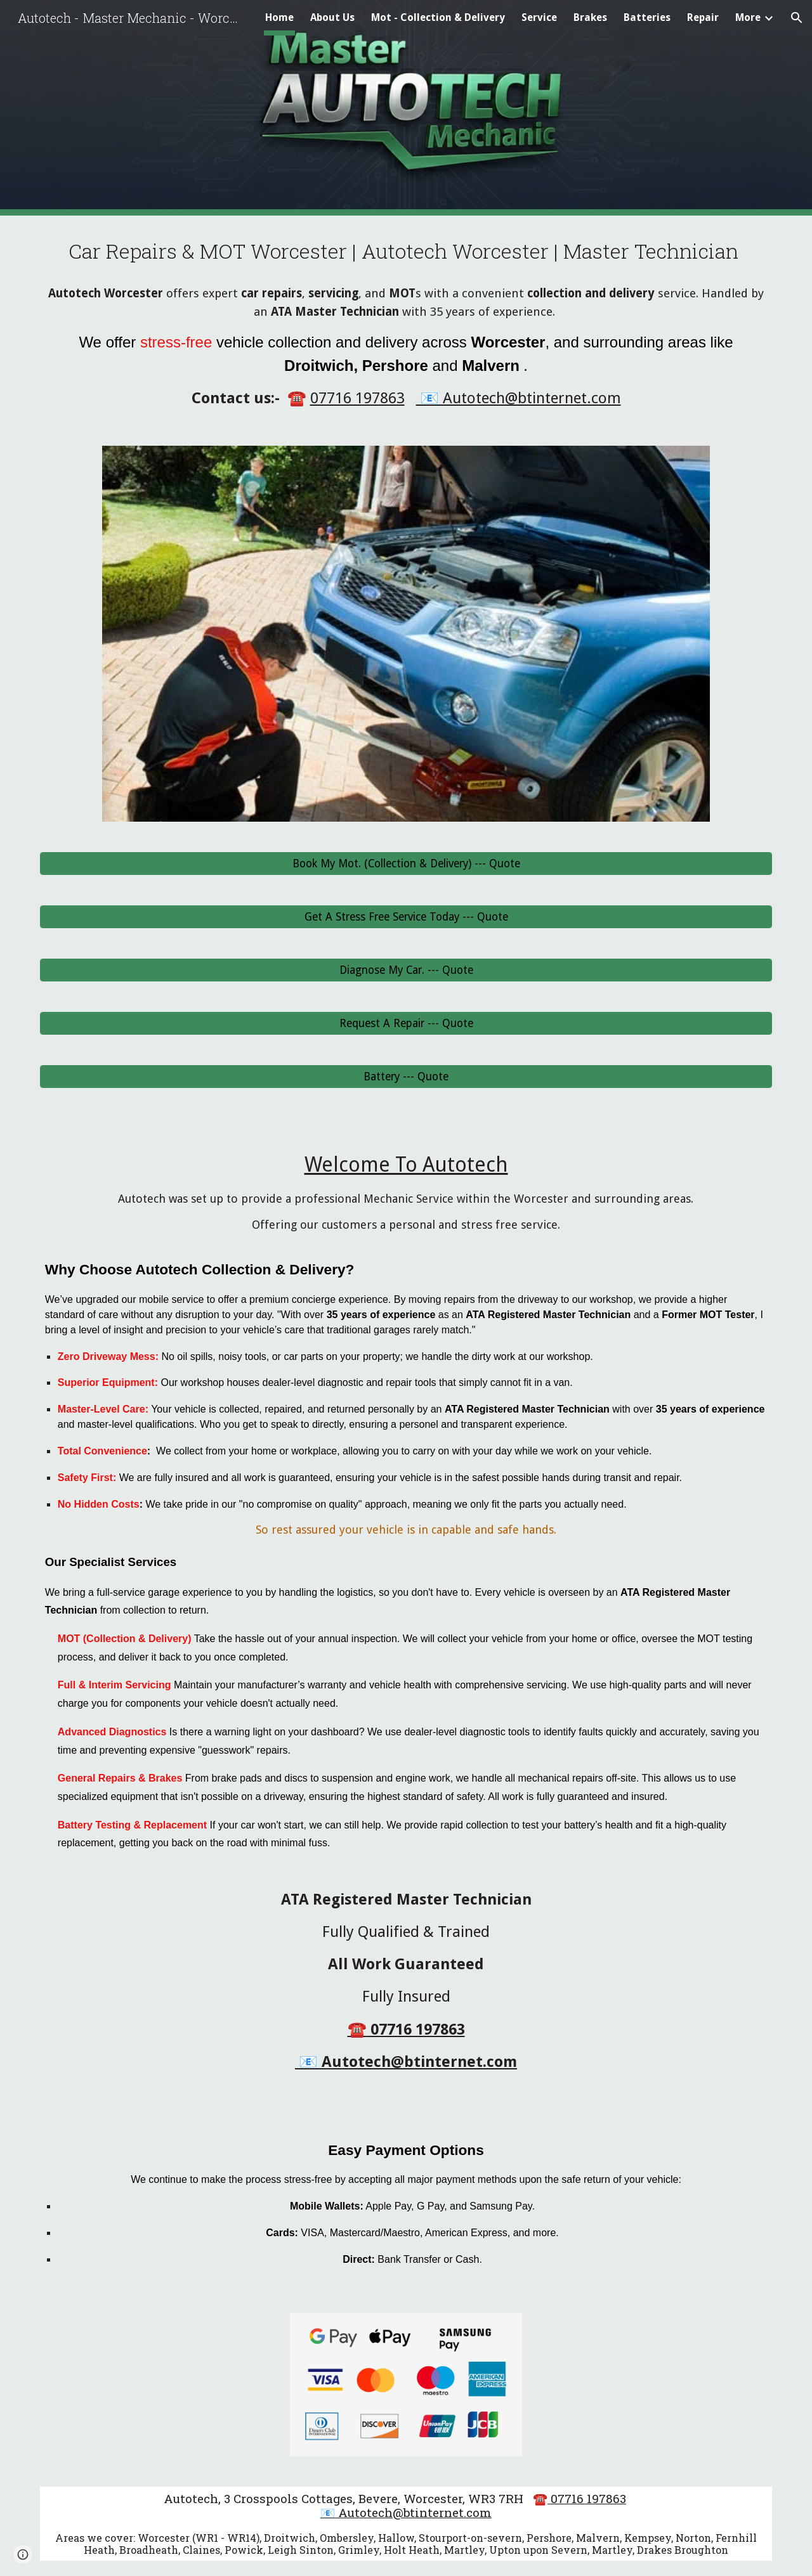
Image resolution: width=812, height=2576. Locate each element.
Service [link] (539, 17)
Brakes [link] (590, 17)
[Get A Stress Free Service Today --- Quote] (406, 917)
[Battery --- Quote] (406, 1077)
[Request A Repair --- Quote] (406, 1024)
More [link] (748, 17)
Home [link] (279, 17)
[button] (797, 18)
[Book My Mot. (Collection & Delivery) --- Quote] (406, 864)
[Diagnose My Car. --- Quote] (406, 970)
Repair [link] (703, 17)
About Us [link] (332, 17)
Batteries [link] (647, 17)
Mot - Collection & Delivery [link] (438, 17)
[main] (406, 323)
